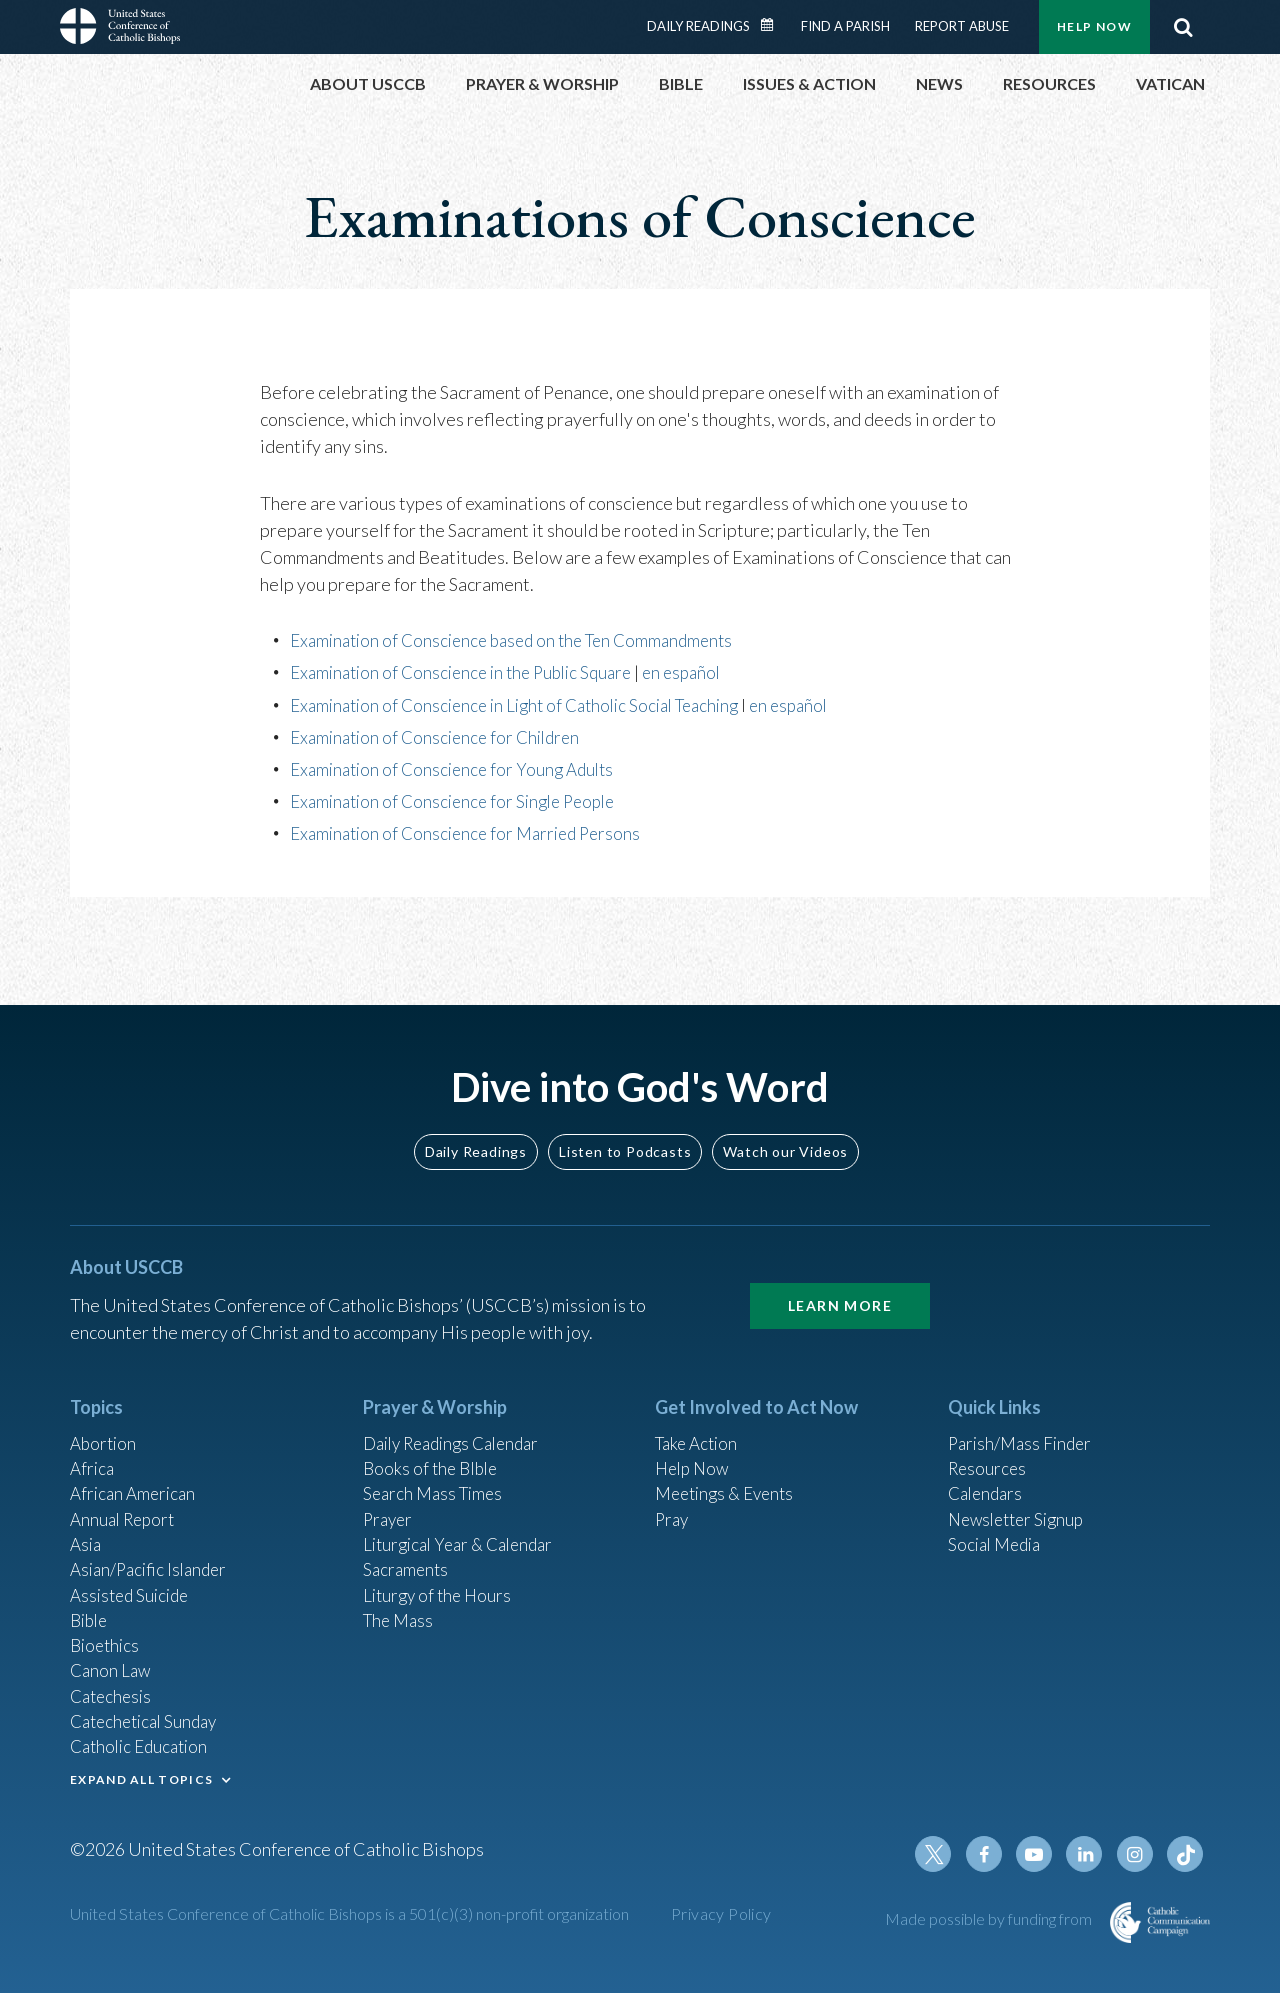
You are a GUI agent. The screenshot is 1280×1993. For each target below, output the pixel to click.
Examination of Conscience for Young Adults (459, 769)
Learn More (840, 1277)
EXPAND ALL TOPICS (141, 1774)
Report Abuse (962, 26)
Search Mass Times (436, 1470)
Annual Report (126, 1497)
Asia (87, 1524)
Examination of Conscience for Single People (461, 801)
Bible (91, 1605)
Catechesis (113, 1686)
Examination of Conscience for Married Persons (473, 833)
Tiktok (1186, 1854)
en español (703, 672)
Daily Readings (698, 26)
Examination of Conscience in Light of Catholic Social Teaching (528, 705)
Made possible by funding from (990, 1918)
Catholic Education (143, 1740)
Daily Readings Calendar (774, 25)
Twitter (946, 1854)
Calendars (988, 1470)
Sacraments (407, 1551)
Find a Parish (845, 26)
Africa (93, 1443)
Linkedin (1090, 1854)
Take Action (699, 1416)
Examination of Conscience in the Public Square (470, 672)
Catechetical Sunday (149, 1713)
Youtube (1042, 1854)
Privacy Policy (721, 1913)
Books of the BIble (433, 1443)
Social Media (998, 1524)
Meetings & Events (729, 1470)
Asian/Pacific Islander (153, 1551)
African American (136, 1470)
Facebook (994, 1854)
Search (1183, 27)
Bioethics (107, 1632)
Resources (989, 1443)
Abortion (105, 1416)
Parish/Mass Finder (1023, 1416)
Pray (673, 1497)
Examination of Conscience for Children (442, 737)
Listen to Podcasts (625, 1123)
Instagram (1138, 1854)
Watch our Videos (785, 1123)
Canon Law (112, 1659)
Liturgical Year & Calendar (465, 1524)
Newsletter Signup (1021, 1497)
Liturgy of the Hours (440, 1578)
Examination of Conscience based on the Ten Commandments (523, 640)
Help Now (1094, 26)
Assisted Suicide (133, 1578)
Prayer (389, 1497)
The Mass (400, 1605)
